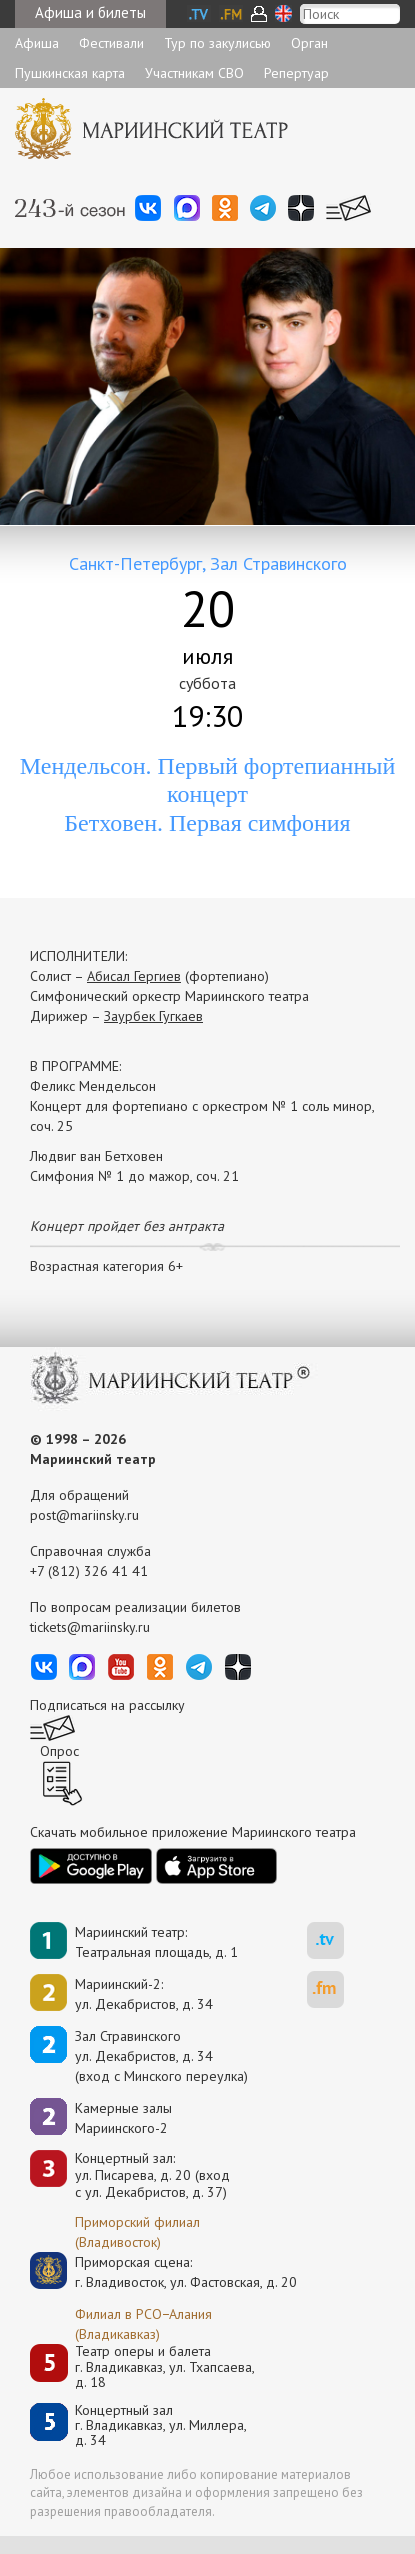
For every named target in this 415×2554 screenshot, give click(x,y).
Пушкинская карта (70, 73)
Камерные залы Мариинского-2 (123, 2118)
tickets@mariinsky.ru (90, 1627)
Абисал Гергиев (134, 976)
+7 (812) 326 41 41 (89, 1571)
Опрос (59, 1751)
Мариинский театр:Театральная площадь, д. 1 (156, 1942)
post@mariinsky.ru (84, 1515)
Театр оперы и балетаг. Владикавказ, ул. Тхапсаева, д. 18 (165, 2367)
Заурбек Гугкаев (153, 1016)
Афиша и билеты (90, 12)
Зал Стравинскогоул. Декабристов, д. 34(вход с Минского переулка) (161, 2056)
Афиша (37, 43)
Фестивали (111, 43)
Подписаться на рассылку (107, 1705)
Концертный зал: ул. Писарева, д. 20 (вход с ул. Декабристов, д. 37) (152, 2175)
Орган (309, 43)
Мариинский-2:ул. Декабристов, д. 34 (144, 1994)
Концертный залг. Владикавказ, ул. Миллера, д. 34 (161, 2426)
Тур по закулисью (217, 43)
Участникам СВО (194, 73)
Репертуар (296, 73)
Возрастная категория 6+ (106, 1266)
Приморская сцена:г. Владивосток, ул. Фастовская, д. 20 (165, 2272)
